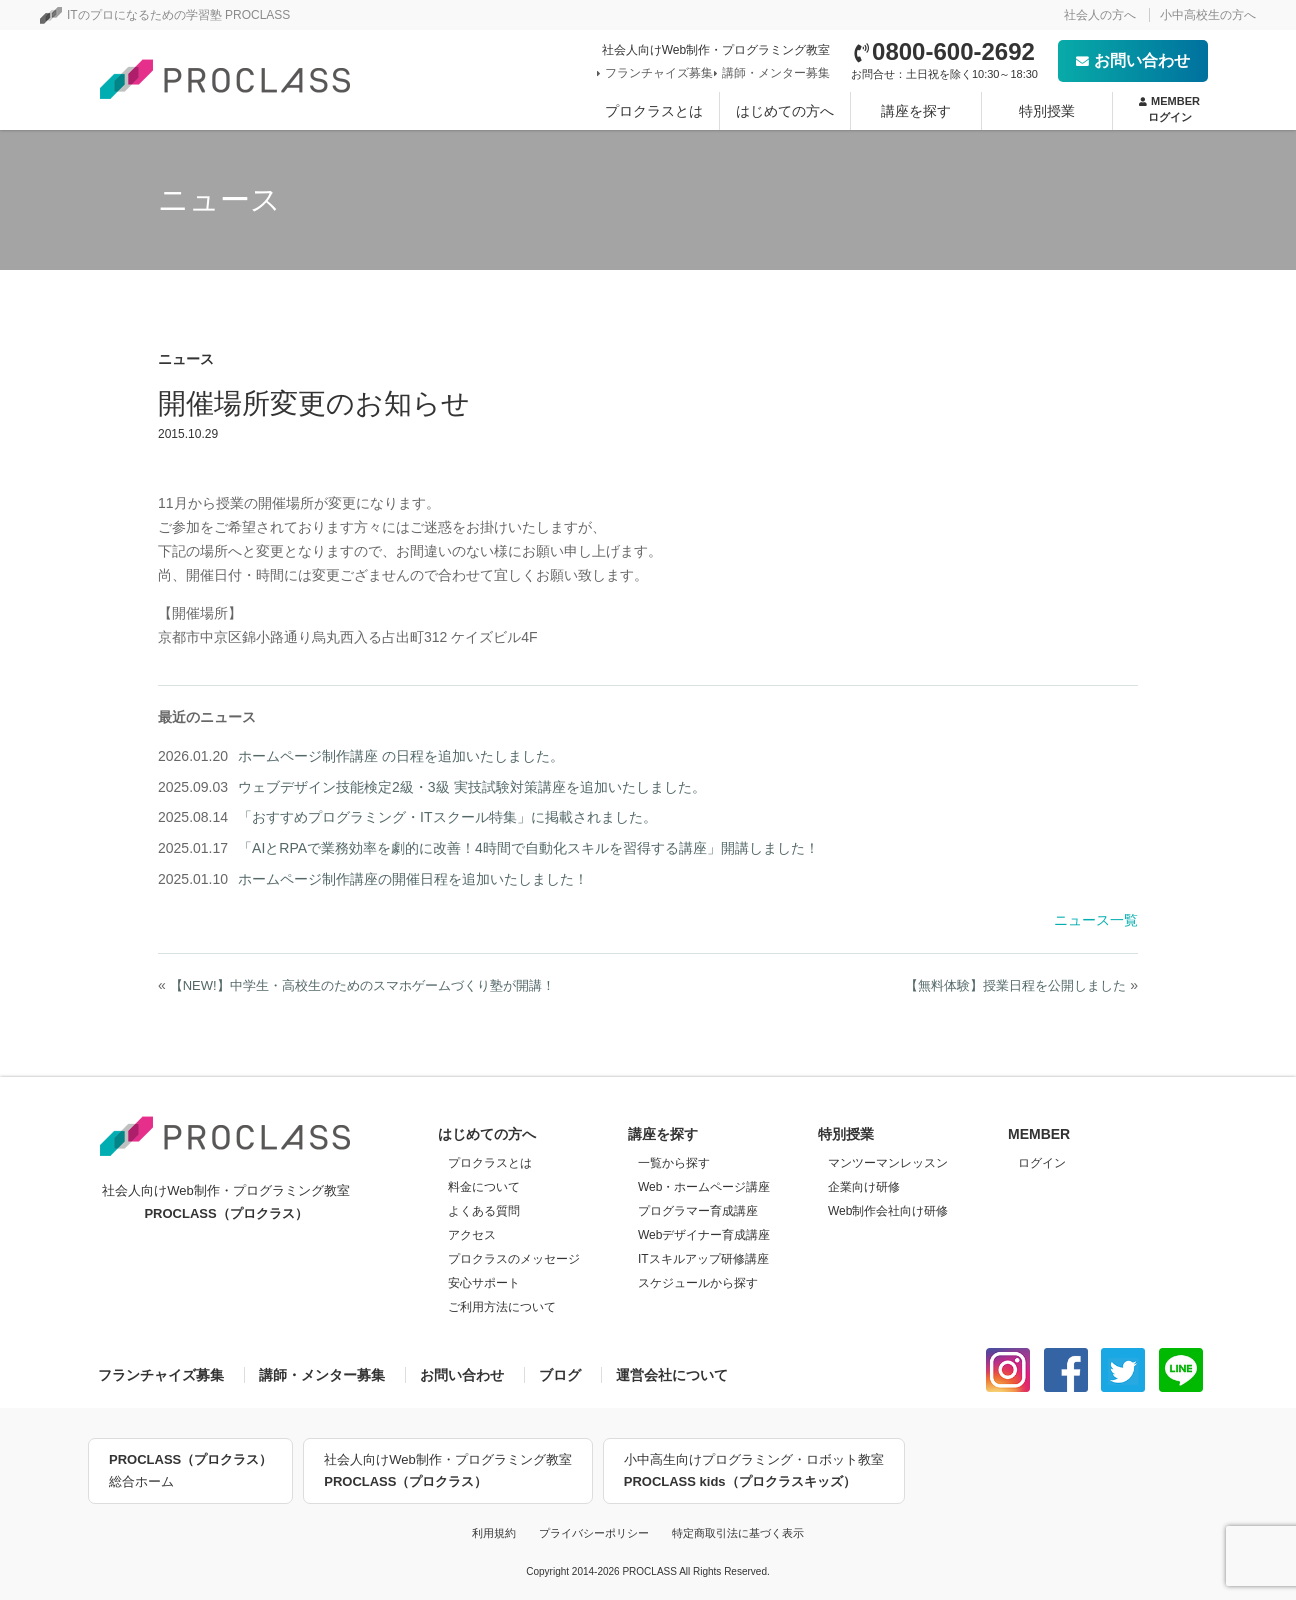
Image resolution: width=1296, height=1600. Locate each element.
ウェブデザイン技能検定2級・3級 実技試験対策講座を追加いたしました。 (471, 787)
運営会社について (672, 1375)
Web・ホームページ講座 (704, 1187)
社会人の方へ (1100, 15)
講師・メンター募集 (774, 73)
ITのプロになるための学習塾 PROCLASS (165, 15)
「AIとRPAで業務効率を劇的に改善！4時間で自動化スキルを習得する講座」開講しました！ (528, 848)
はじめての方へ (785, 111)
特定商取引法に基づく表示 (738, 1533)
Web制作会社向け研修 (888, 1211)
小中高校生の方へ (1208, 15)
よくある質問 (484, 1211)
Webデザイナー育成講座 (704, 1235)
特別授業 (1047, 111)
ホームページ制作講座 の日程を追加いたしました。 (401, 756)
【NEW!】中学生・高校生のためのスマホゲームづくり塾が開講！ (362, 985)
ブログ (560, 1375)
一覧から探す (674, 1163)
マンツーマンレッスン (888, 1163)
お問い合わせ (1133, 60)
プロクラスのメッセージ (514, 1259)
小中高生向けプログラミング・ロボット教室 (754, 1472)
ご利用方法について (502, 1307)
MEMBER (1169, 110)
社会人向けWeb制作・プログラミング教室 (448, 1472)
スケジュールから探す (698, 1283)
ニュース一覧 (1096, 920)
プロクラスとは (654, 111)
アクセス (472, 1235)
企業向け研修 (864, 1187)
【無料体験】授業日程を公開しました (1015, 985)
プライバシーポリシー (594, 1533)
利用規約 (494, 1533)
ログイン (1042, 1163)
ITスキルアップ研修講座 (703, 1259)
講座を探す (916, 111)
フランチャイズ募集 (657, 73)
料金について (484, 1187)
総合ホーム (190, 1469)
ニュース (186, 359)
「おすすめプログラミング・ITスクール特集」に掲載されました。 (447, 817)
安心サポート (484, 1283)
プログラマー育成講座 (698, 1211)
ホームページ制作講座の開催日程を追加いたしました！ (413, 879)
